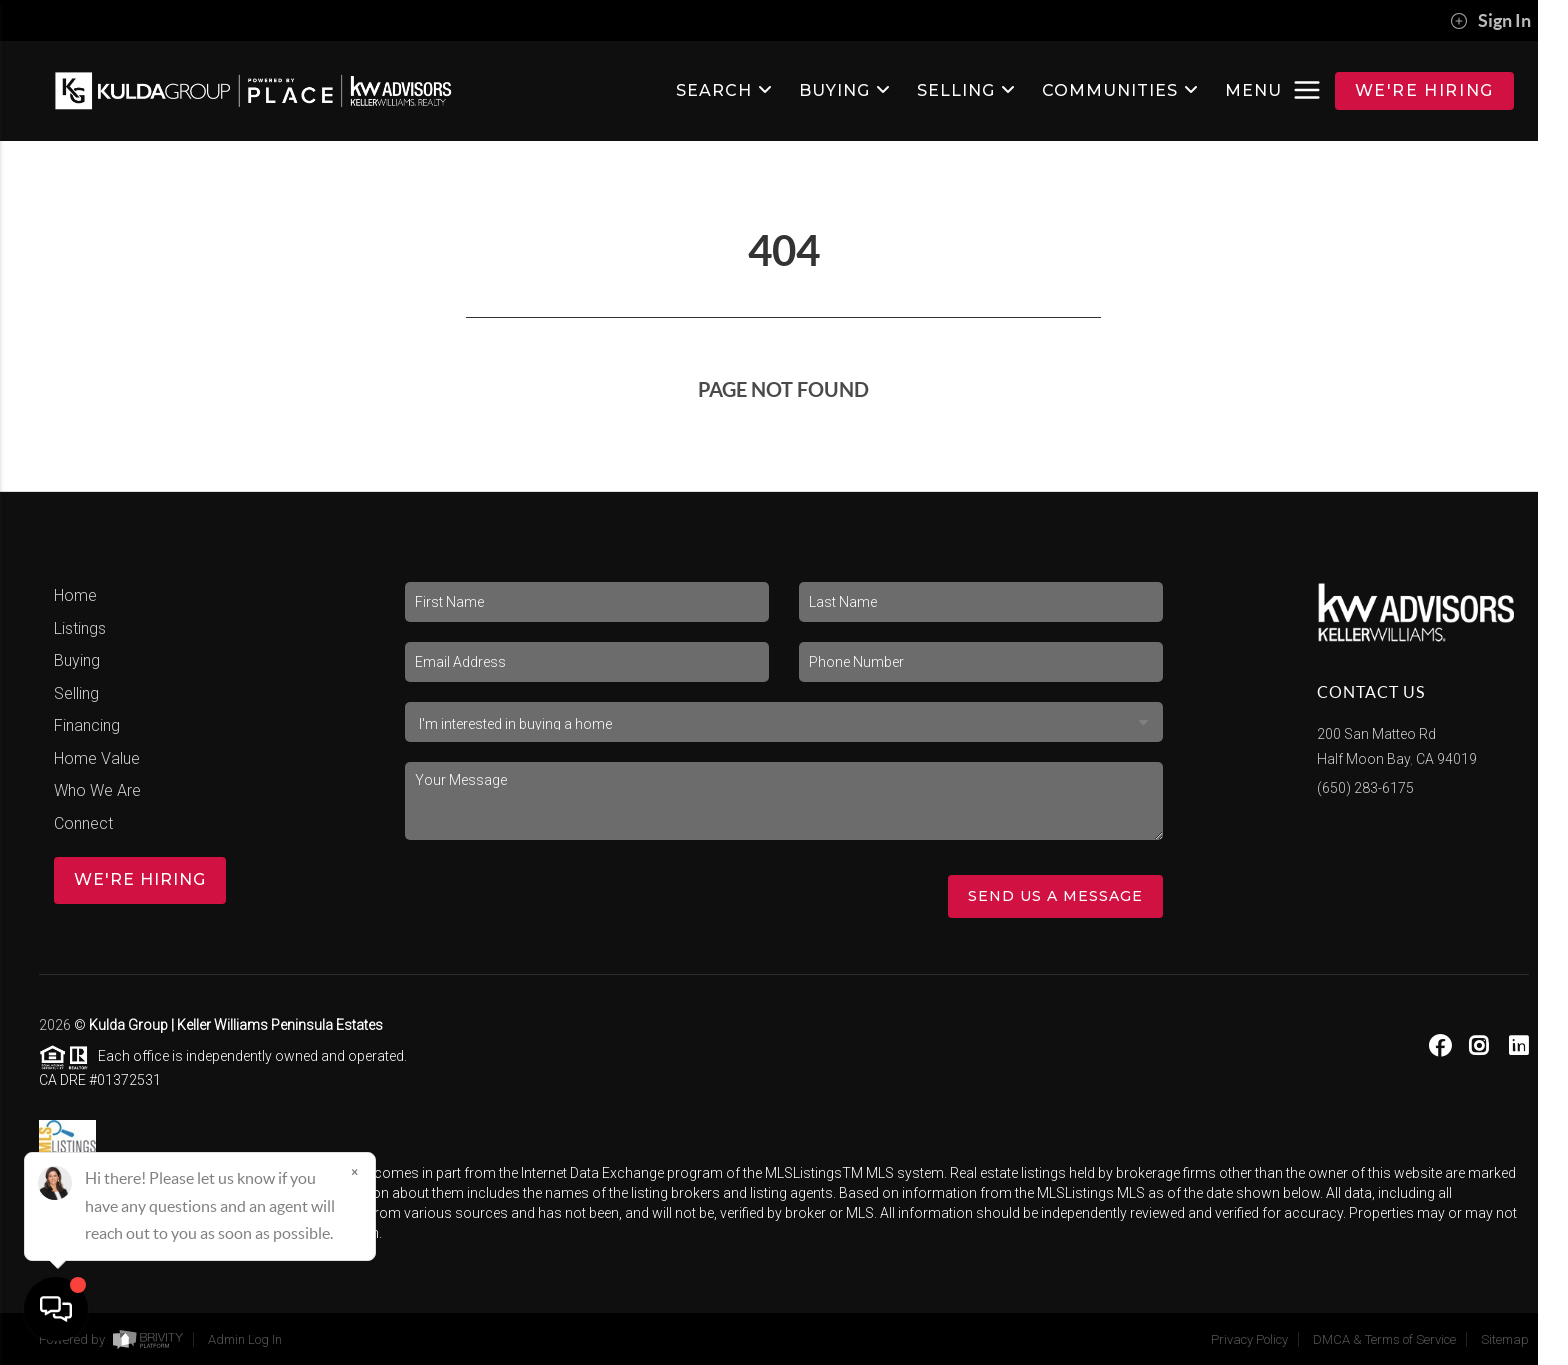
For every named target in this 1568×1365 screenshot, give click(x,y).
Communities (1120, 91)
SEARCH (724, 91)
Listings (80, 628)
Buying (77, 660)
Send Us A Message (1055, 896)
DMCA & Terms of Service (1384, 1339)
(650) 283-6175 (1365, 788)
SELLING (966, 91)
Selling (76, 693)
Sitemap (1505, 1339)
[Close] (355, 1173)
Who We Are (97, 790)
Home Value (97, 758)
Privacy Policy (1249, 1339)
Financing (87, 725)
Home (75, 595)
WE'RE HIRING (1424, 90)
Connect (83, 823)
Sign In (1490, 21)
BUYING (845, 91)
